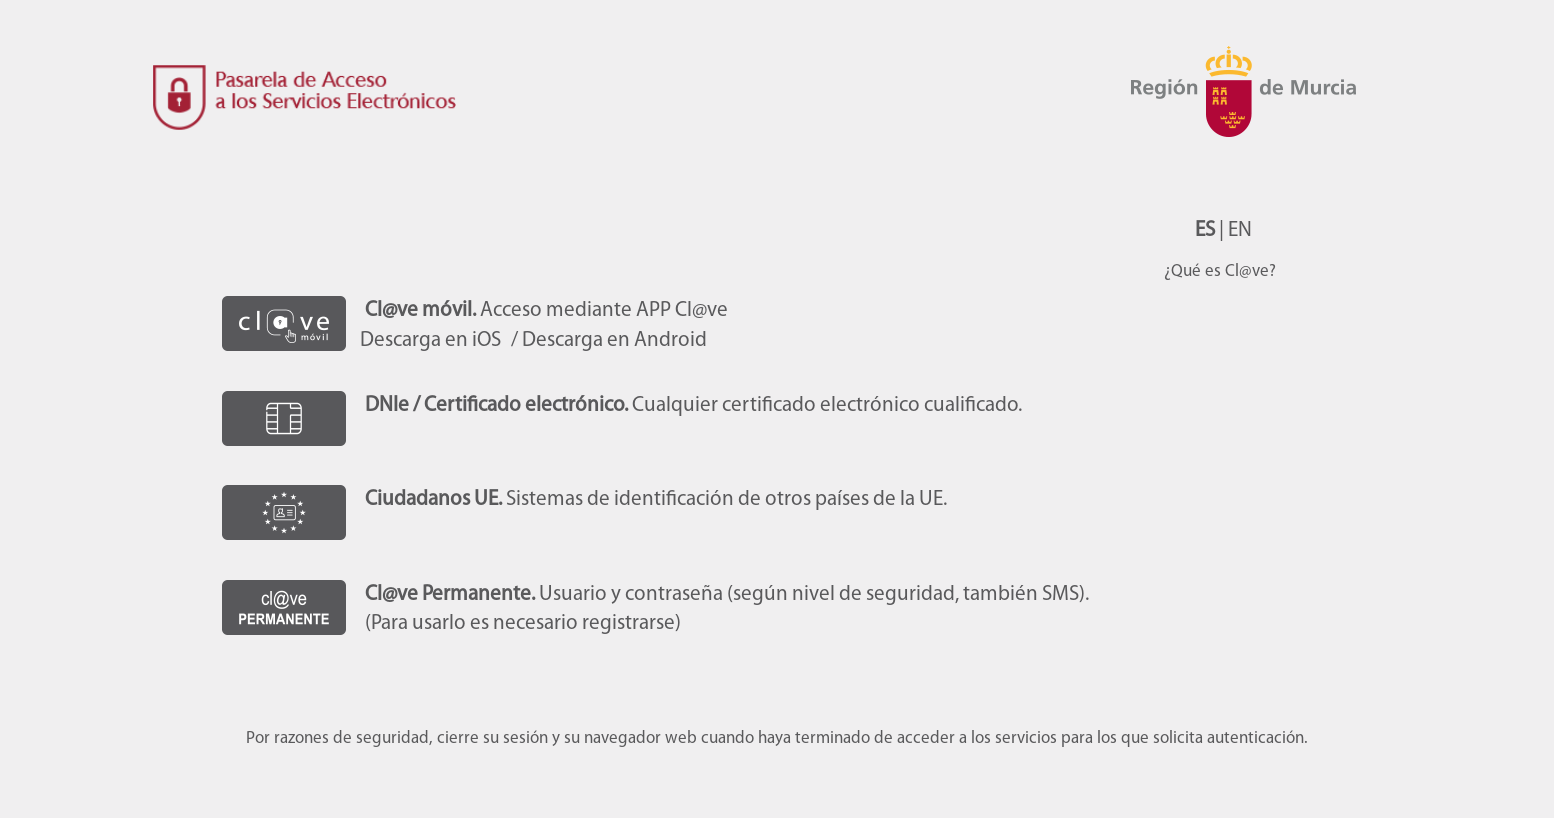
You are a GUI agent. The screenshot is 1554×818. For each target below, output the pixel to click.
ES (1205, 230)
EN (1240, 230)
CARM (1252, 120)
